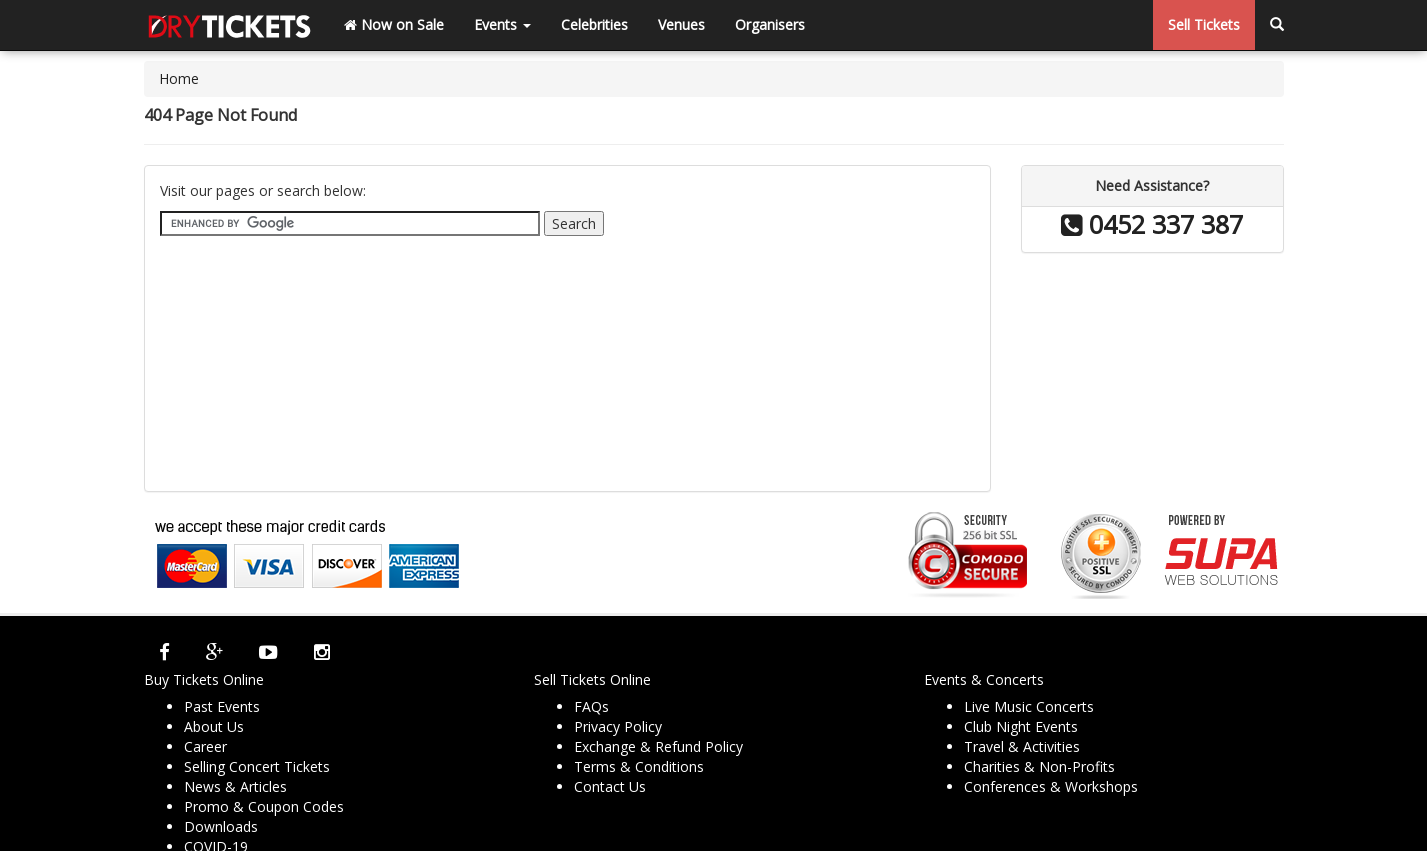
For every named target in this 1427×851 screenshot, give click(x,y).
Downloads (221, 826)
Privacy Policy (618, 726)
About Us (214, 726)
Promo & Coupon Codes (264, 806)
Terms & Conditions (639, 766)
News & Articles (235, 786)
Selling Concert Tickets (257, 766)
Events (502, 24)
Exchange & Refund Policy (658, 746)
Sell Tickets (1204, 24)
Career (205, 746)
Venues (681, 24)
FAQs (591, 706)
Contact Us (610, 786)
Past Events (222, 706)
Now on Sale (394, 24)
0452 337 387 (1152, 224)
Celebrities (594, 24)
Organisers (770, 24)
